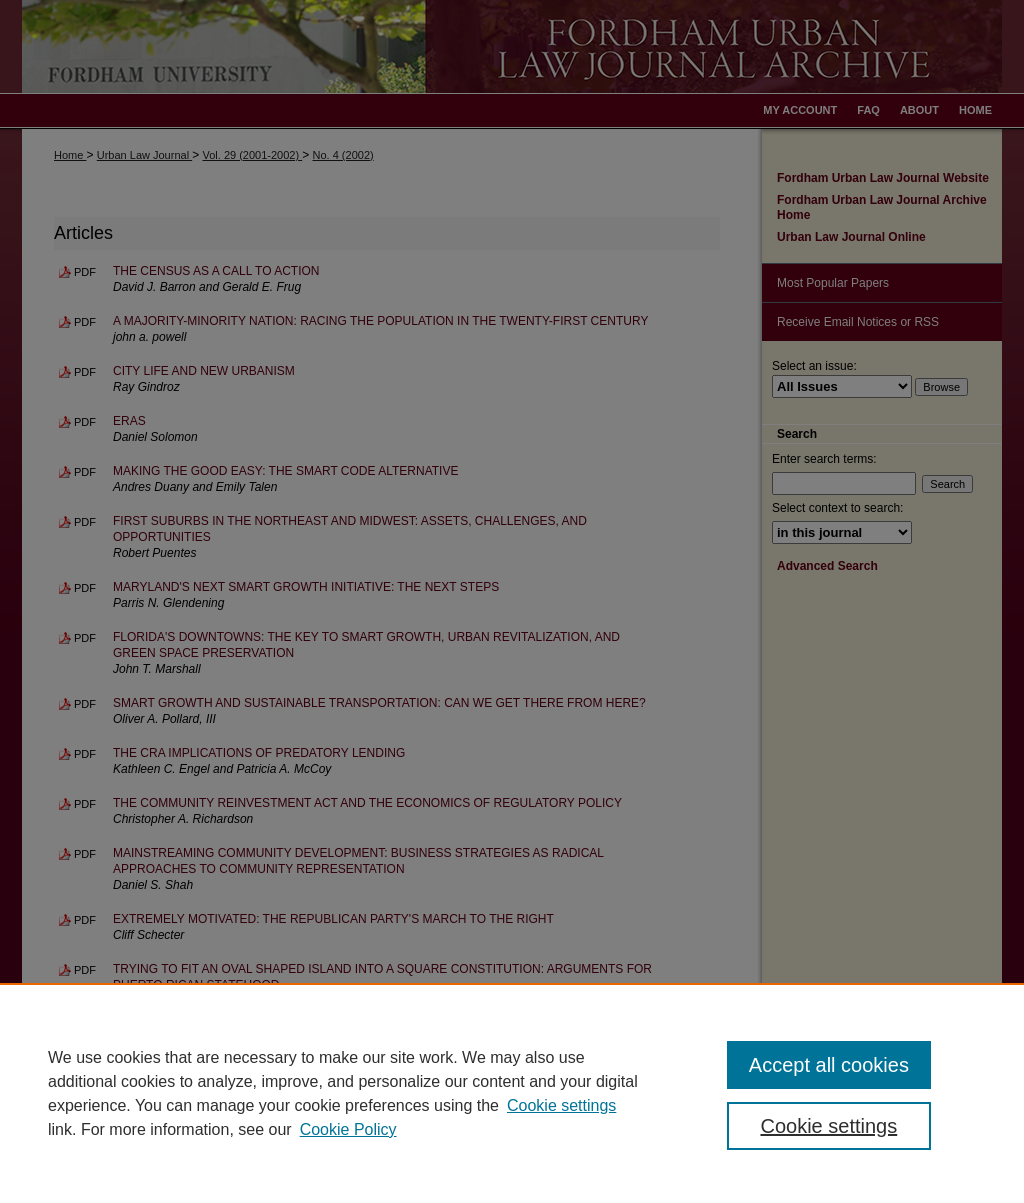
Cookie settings (561, 1105)
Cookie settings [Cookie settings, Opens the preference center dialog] (828, 1126)
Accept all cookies (829, 1065)
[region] (512, 1093)
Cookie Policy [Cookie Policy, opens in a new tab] (348, 1129)
